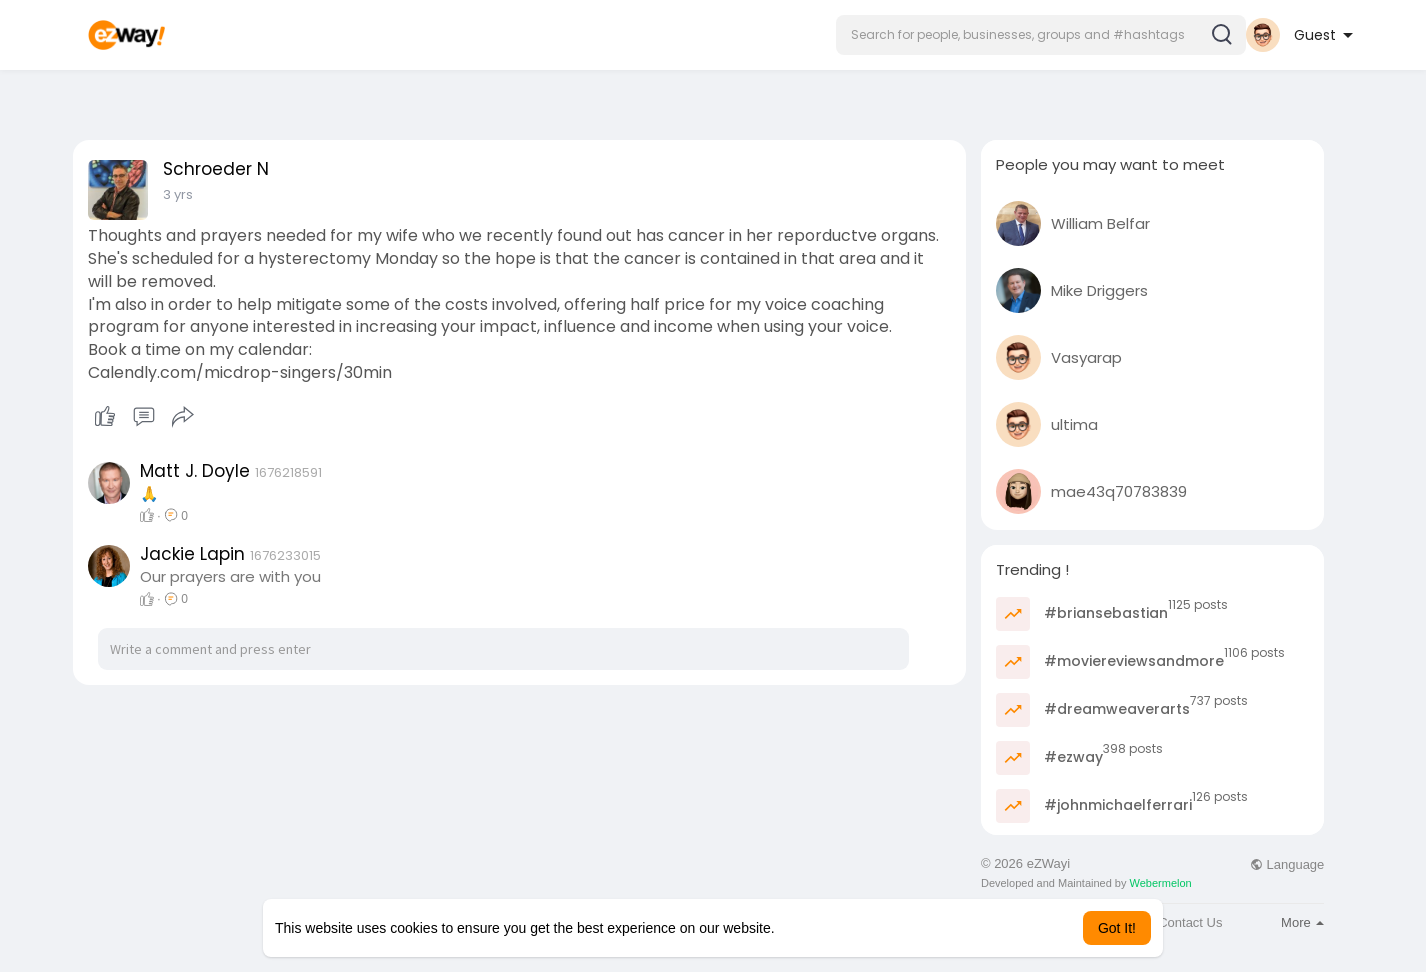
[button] (1041, 35)
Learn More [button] (815, 928)
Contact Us (1190, 922)
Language (1287, 864)
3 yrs (178, 194)
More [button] (1302, 922)
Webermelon (1161, 883)
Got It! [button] (1117, 928)
